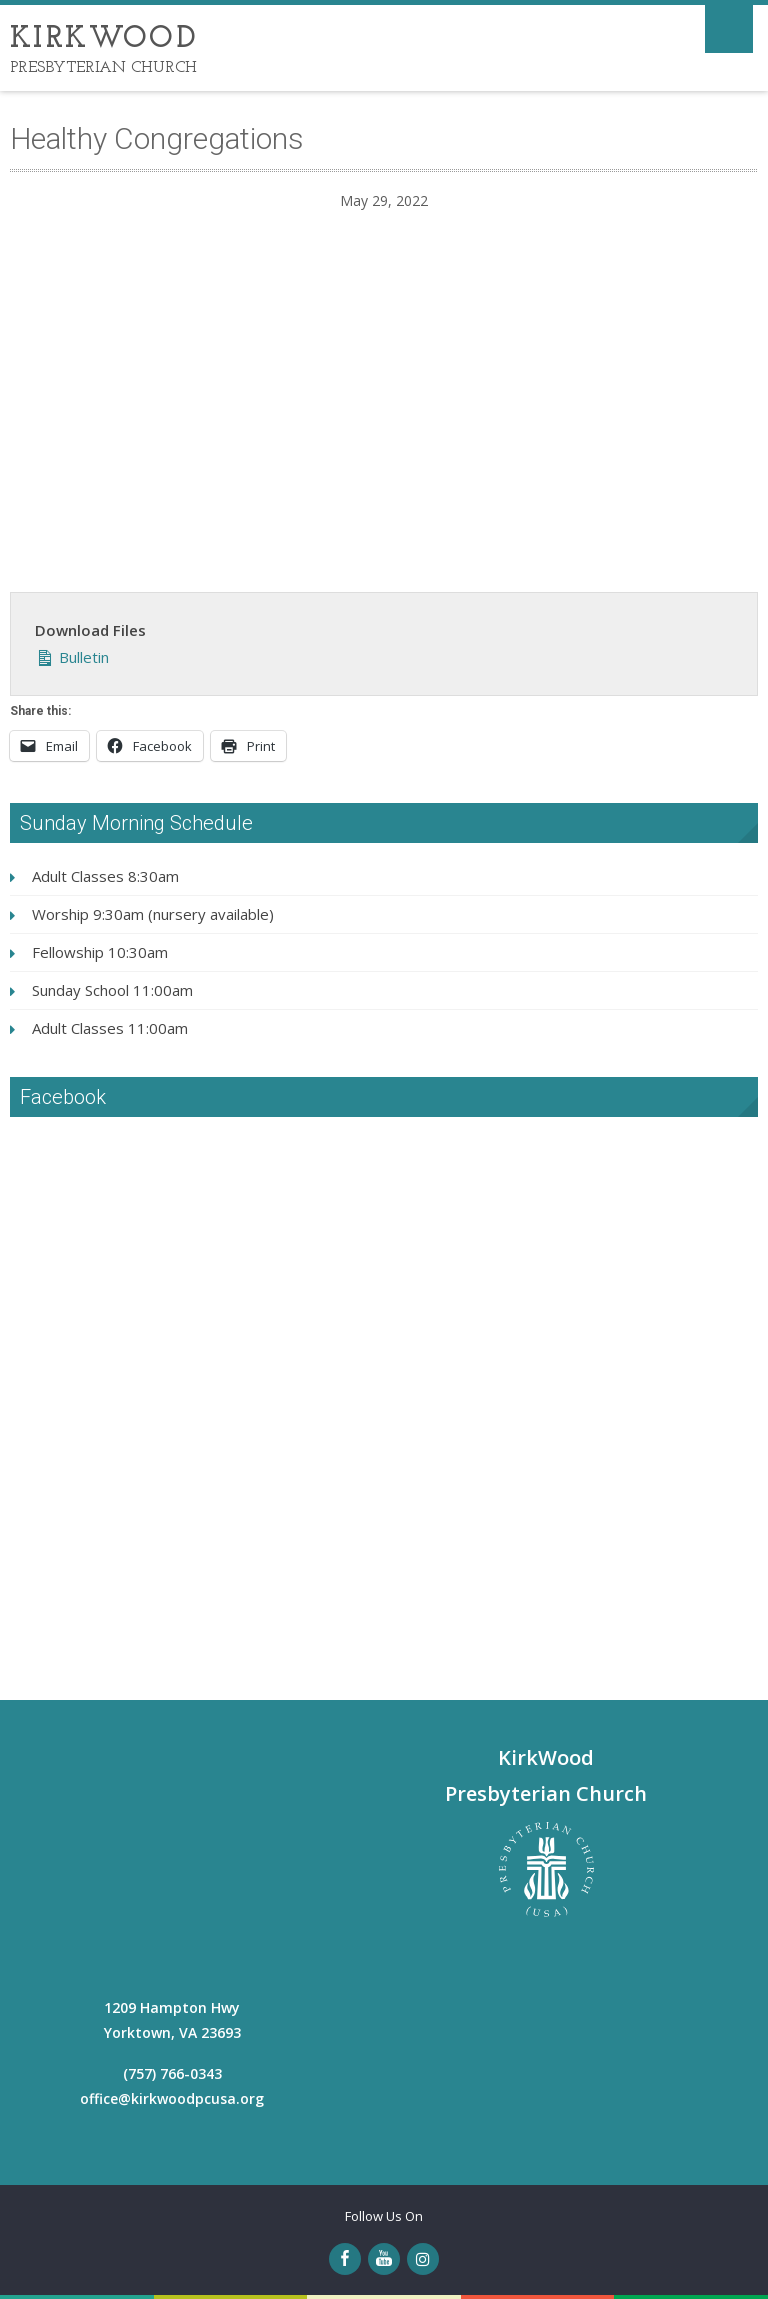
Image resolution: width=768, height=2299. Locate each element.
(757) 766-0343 (172, 2073)
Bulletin (72, 655)
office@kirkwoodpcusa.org (172, 2098)
